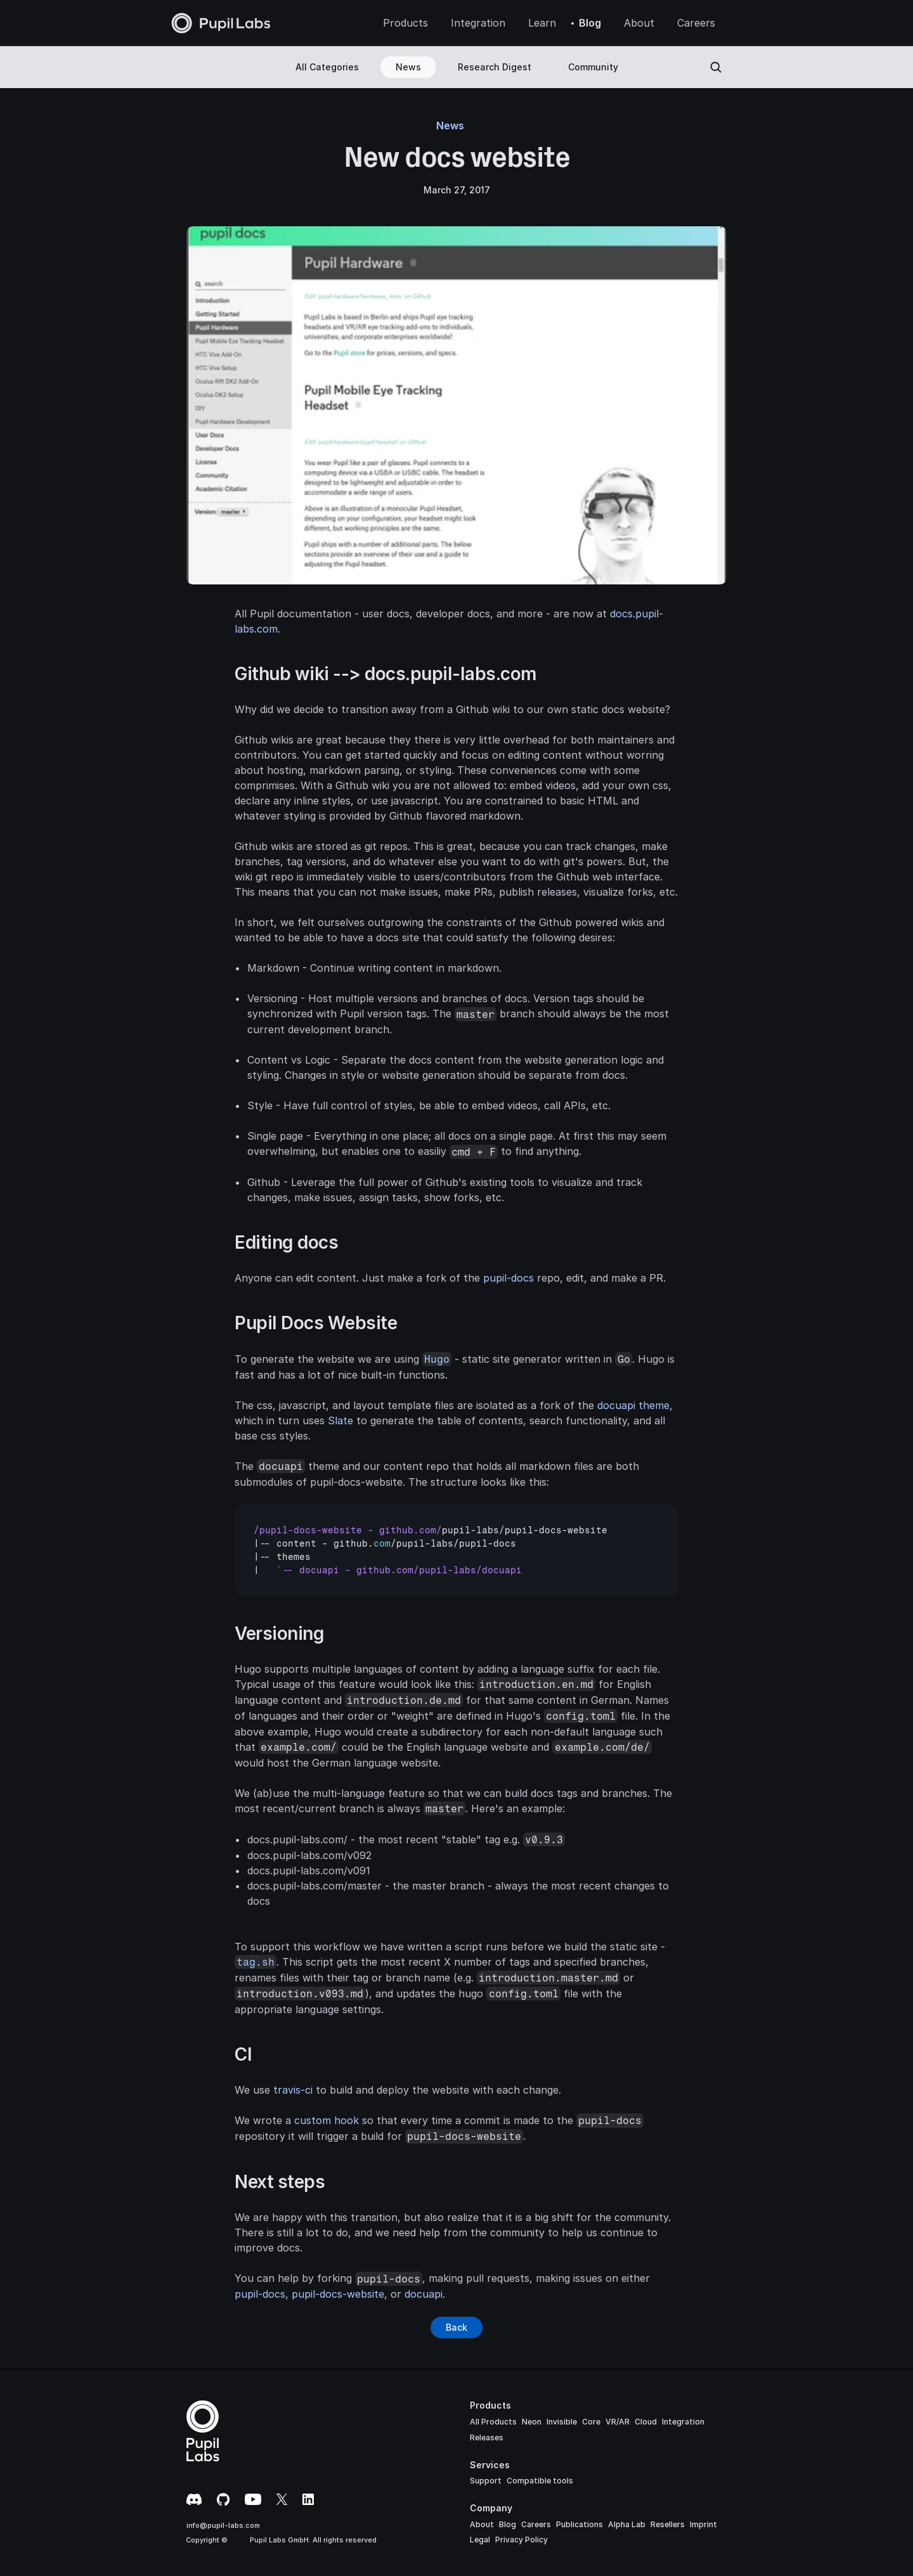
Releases (486, 2437)
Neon (531, 2421)
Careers (536, 2524)
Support (486, 2480)
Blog (507, 2524)
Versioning (279, 1633)
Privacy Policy (521, 2539)
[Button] (456, 2327)
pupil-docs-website (338, 2294)
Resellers (668, 2524)
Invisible (562, 2421)
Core (591, 2421)
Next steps (280, 2182)
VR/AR (617, 2421)
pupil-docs (508, 1278)
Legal (480, 2539)
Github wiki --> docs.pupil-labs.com (386, 674)
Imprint (703, 2524)
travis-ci (293, 2089)
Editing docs (286, 1242)
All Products (493, 2421)
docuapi (424, 2294)
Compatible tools (540, 2480)
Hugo (437, 1359)
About (482, 2524)
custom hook (326, 2120)
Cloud (646, 2421)
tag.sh (255, 1962)
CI (243, 2054)
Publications (579, 2524)
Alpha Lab (626, 2524)
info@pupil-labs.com (223, 2525)
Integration (683, 2421)
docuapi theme (633, 1405)
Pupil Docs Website (316, 1323)
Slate (340, 1420)
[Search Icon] (716, 67)
